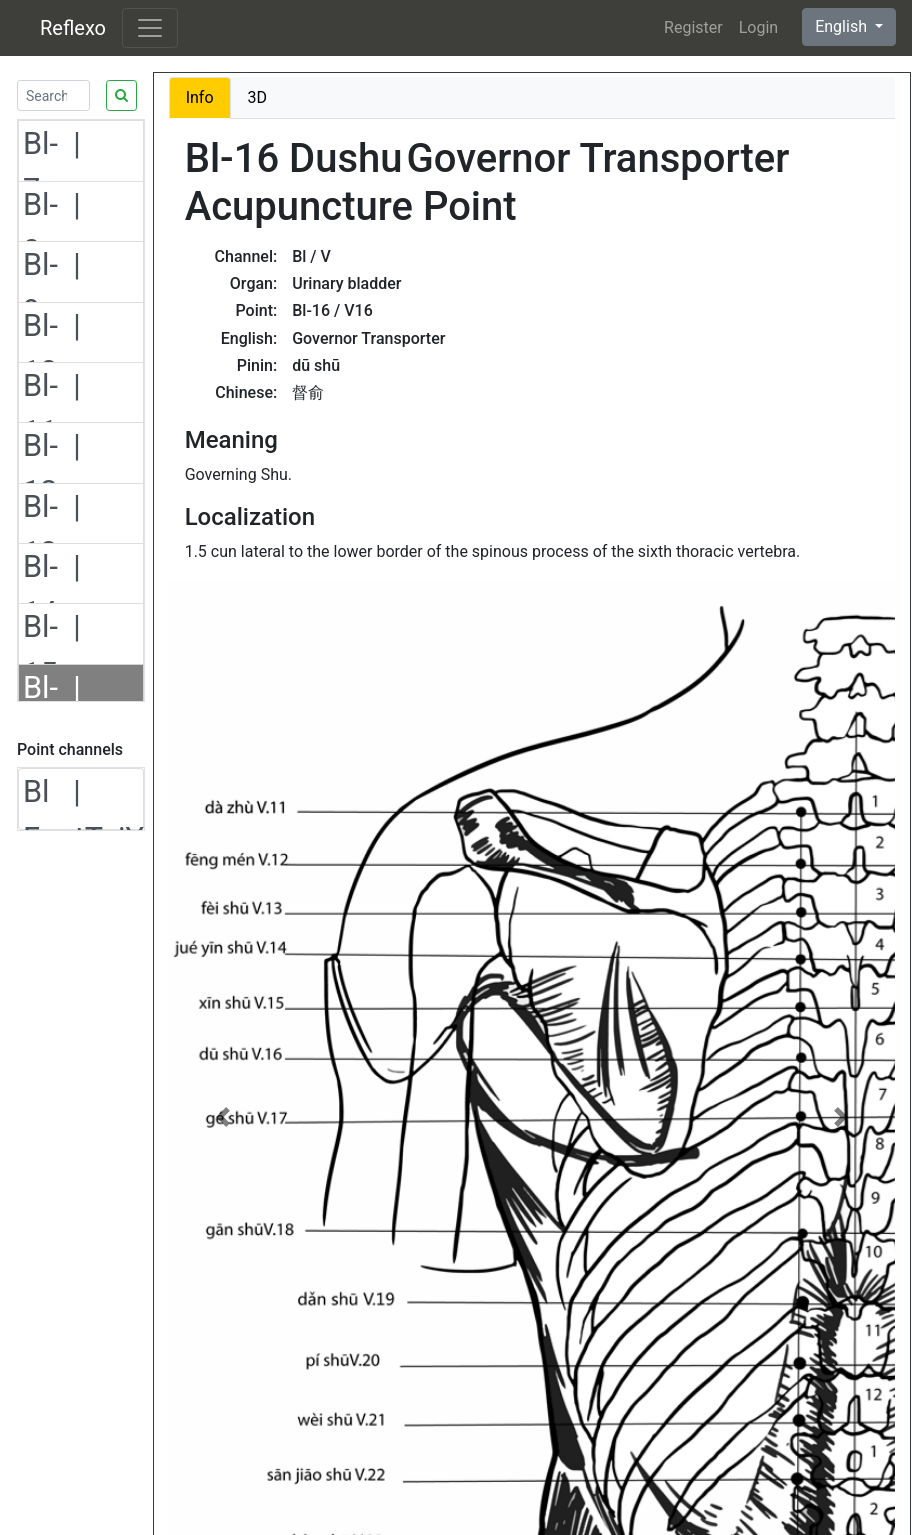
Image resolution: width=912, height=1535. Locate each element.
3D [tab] (258, 97)
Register (693, 27)
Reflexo (73, 28)
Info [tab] (200, 97)
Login (758, 27)
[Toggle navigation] (150, 28)
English (843, 26)
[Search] (53, 95)
